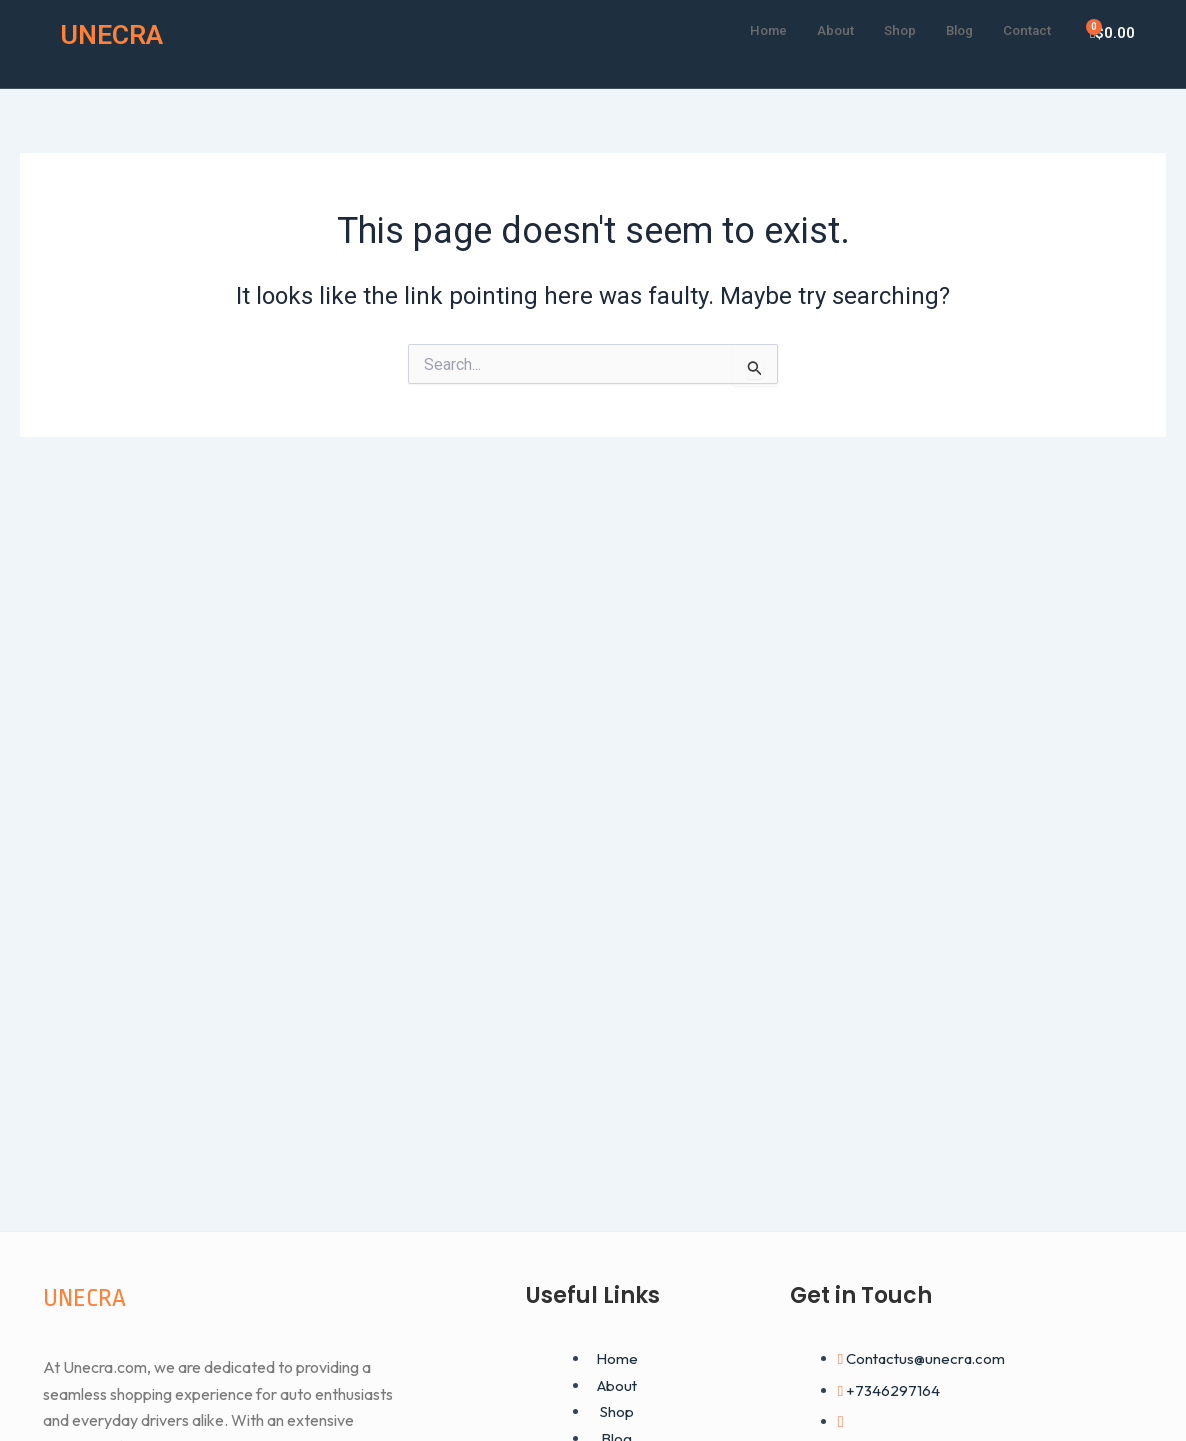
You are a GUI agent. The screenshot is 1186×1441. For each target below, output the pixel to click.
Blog (949, 29)
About (816, 29)
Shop (885, 29)
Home (744, 29)
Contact (1023, 29)
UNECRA (118, 33)
